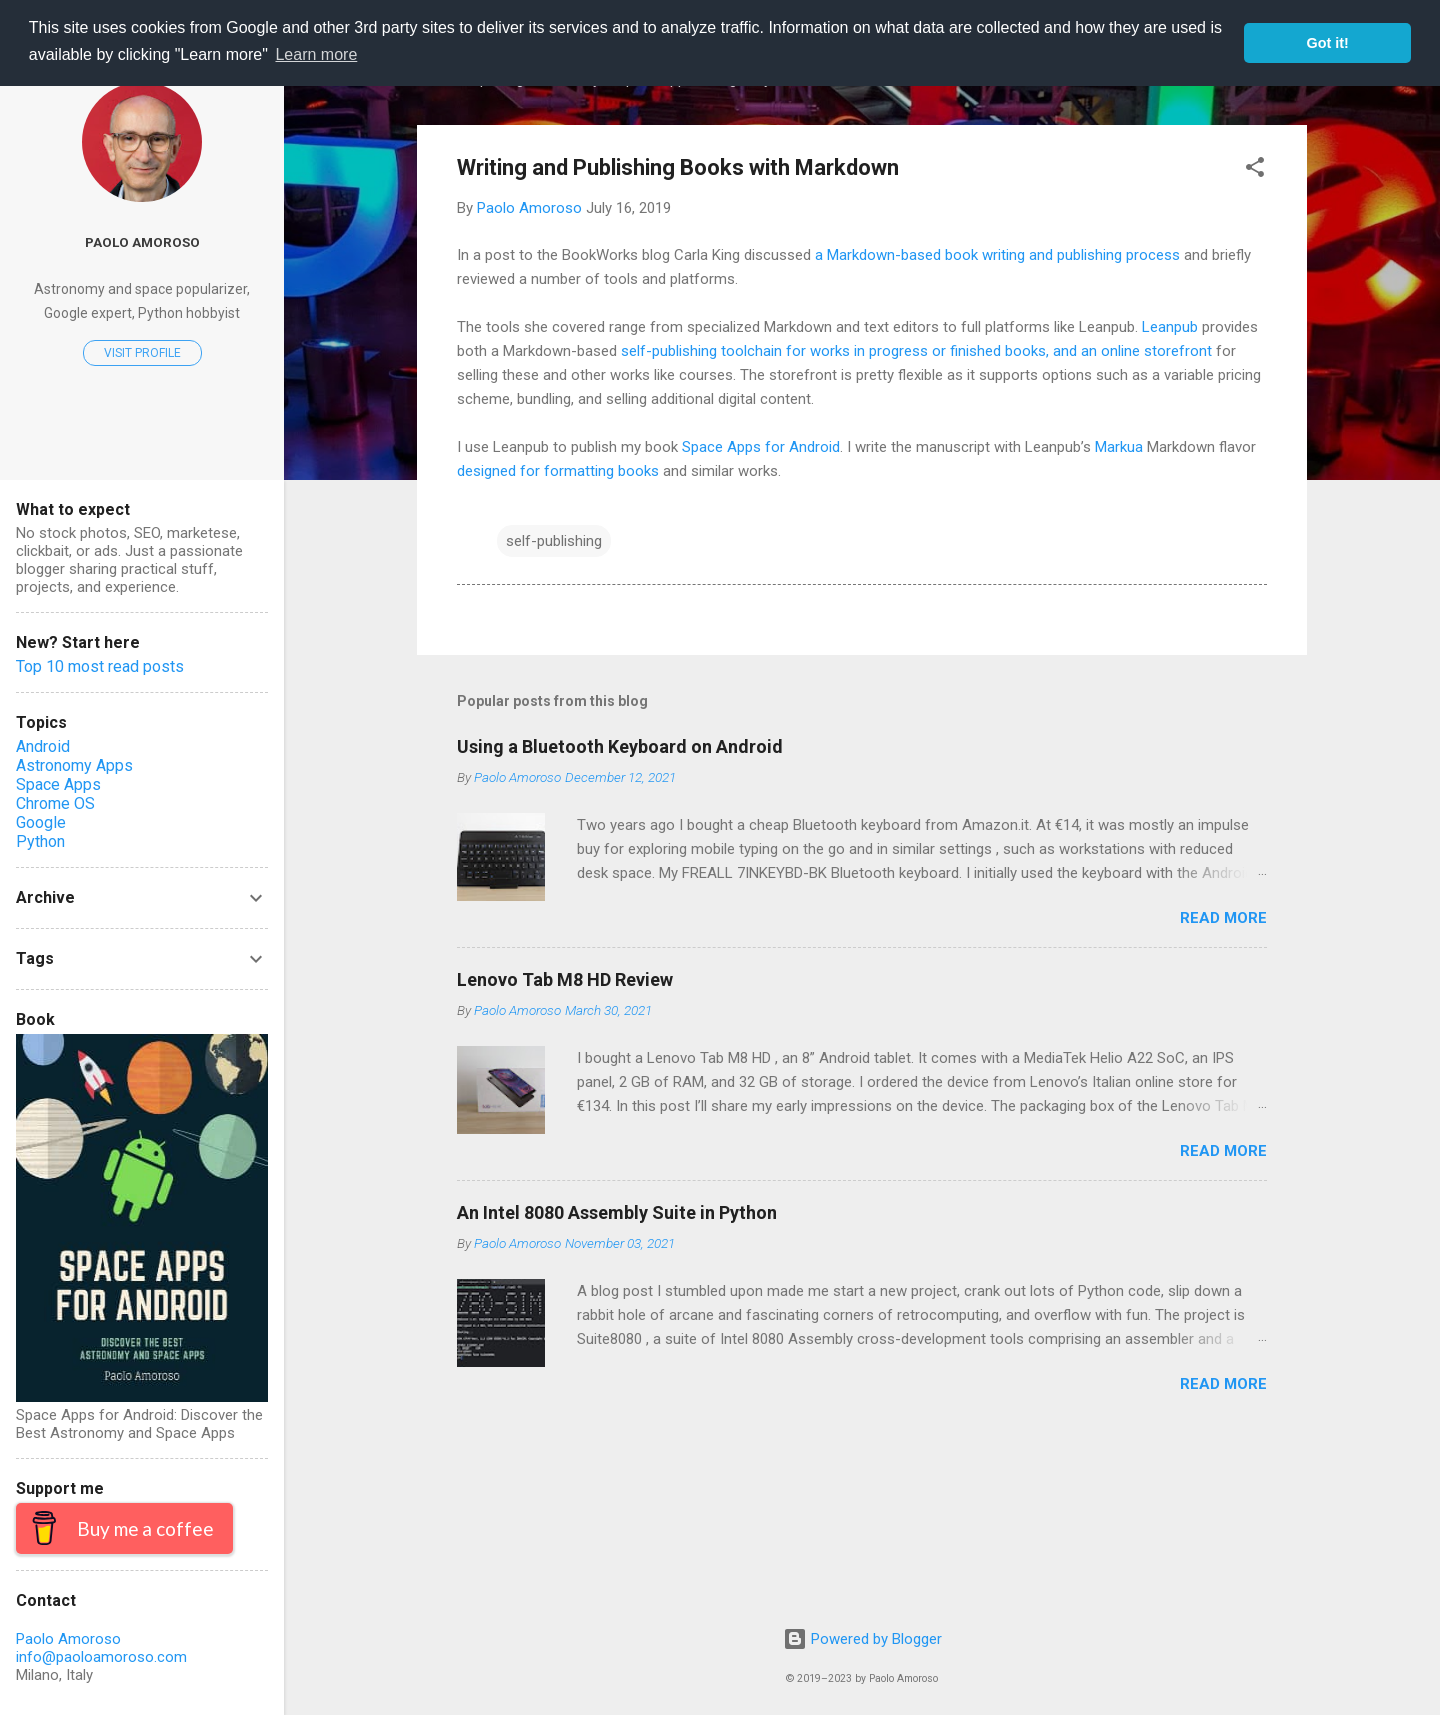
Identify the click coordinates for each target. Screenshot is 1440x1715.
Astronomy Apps (74, 765)
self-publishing (554, 541)
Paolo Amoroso (142, 242)
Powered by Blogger (862, 1639)
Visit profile (142, 353)
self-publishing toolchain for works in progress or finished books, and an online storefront (916, 351)
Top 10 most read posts (100, 666)
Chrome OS (55, 803)
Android (43, 746)
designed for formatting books (558, 471)
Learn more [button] (316, 54)
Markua (1119, 447)
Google (41, 822)
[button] (1255, 170)
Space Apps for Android (761, 447)
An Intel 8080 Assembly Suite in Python (617, 1212)
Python (40, 841)
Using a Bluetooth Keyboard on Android (620, 746)
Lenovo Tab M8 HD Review (565, 979)
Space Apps (58, 784)
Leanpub (1170, 327)
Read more (1223, 918)
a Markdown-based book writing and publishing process (997, 255)
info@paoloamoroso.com (101, 1657)
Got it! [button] (1328, 43)
